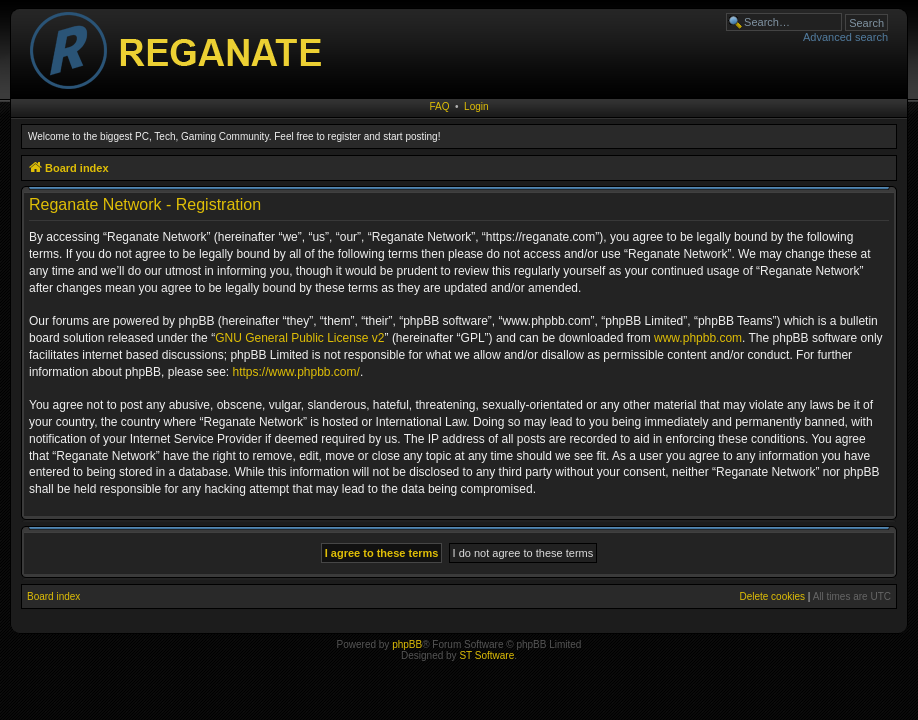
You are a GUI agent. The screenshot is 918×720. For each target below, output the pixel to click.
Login (476, 106)
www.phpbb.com (698, 338)
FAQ (439, 106)
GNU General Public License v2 (299, 338)
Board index (53, 596)
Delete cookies (772, 596)
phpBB (407, 644)
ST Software (486, 655)
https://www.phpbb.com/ (295, 372)
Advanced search (845, 37)
